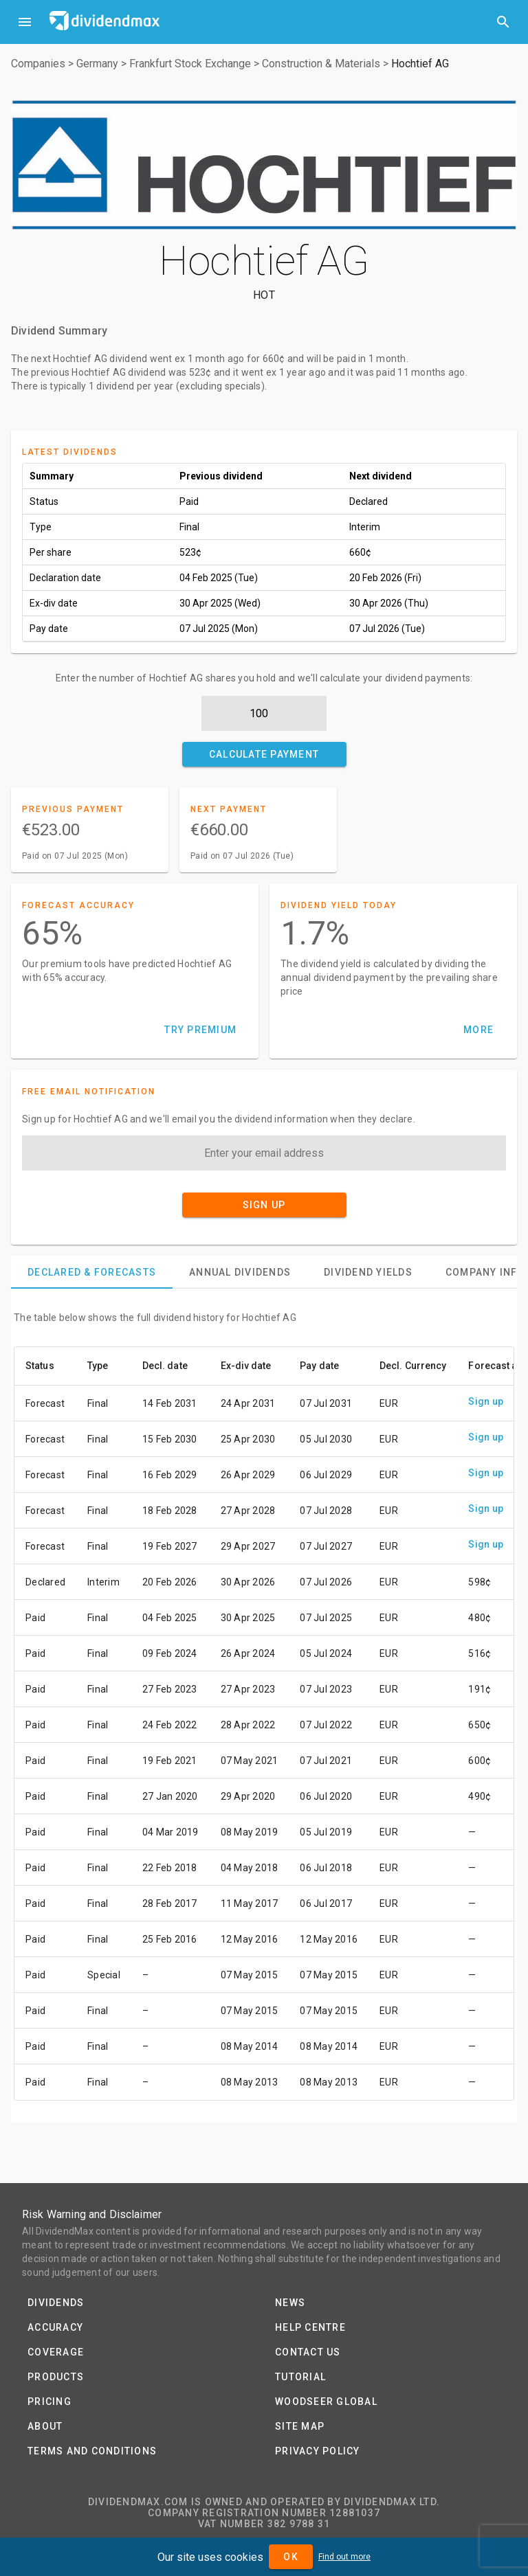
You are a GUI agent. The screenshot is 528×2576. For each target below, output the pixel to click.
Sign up (485, 1401)
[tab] (92, 1272)
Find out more (344, 2557)
